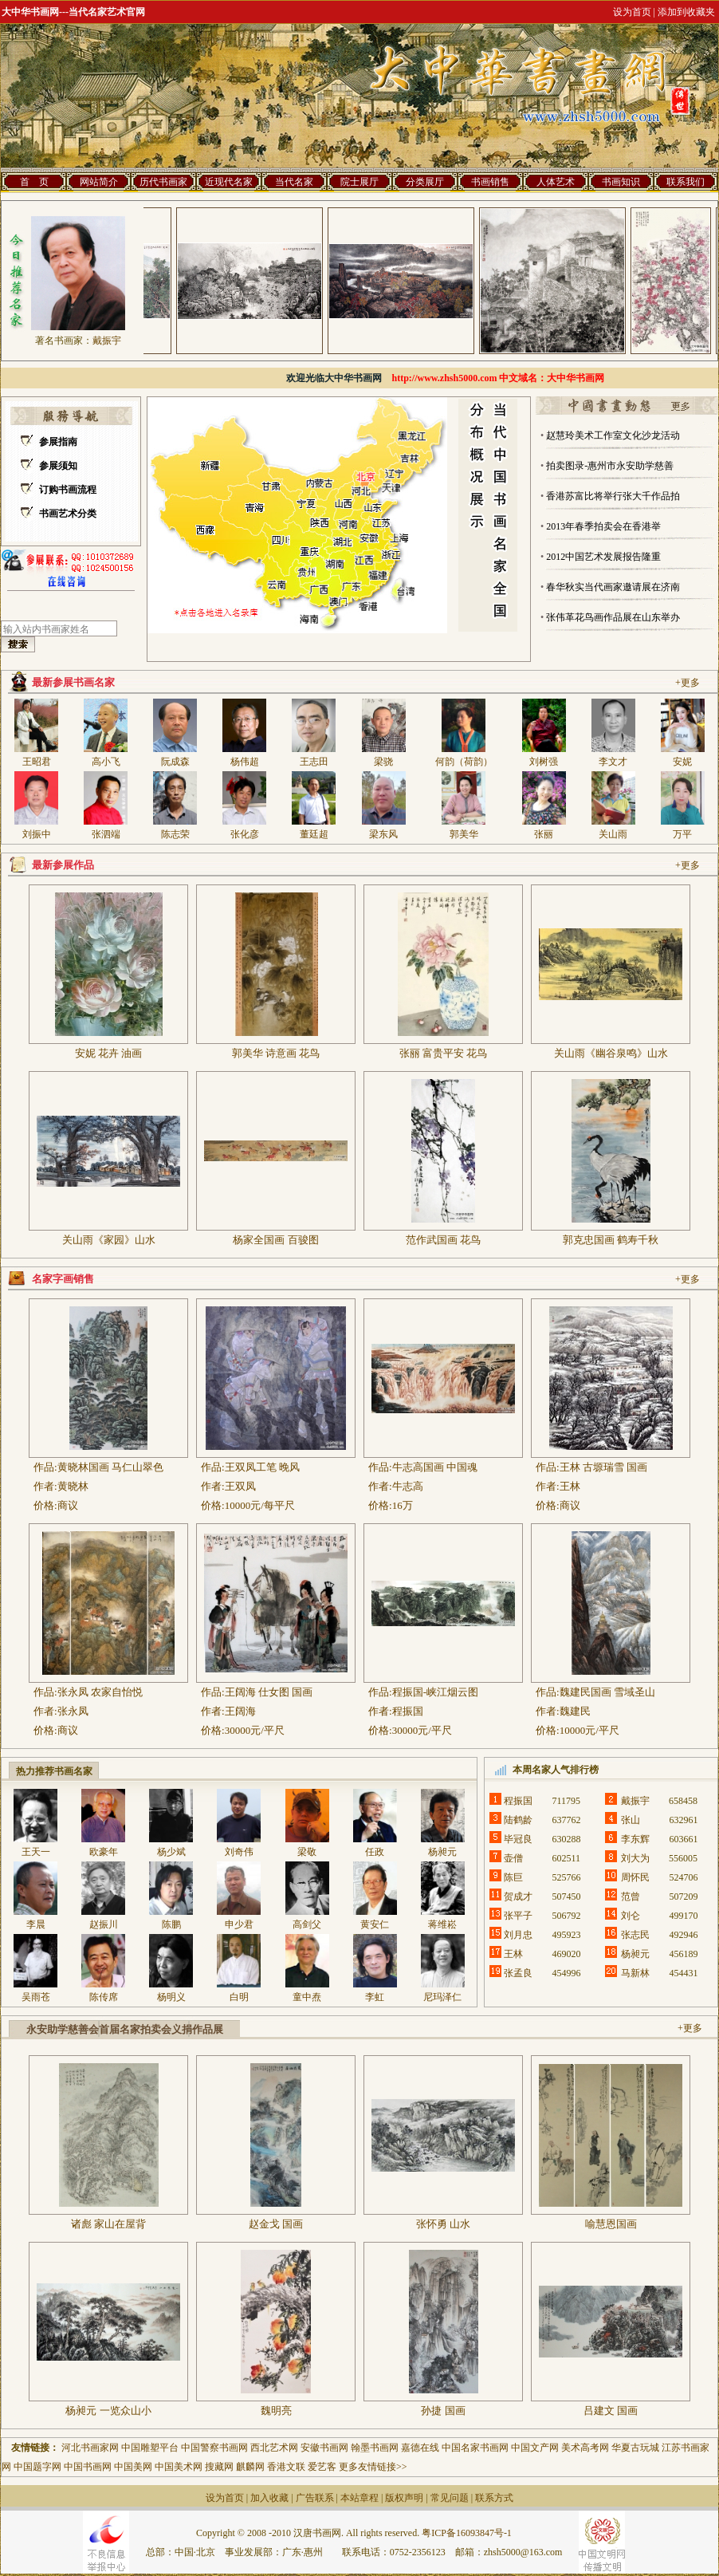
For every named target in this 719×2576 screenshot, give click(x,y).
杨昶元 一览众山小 (108, 2410)
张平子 (518, 1915)
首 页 (34, 181)
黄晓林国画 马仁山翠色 (110, 1467)
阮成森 (175, 761)
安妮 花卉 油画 (109, 1053)
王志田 (314, 761)
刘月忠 (518, 1934)
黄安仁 (374, 1924)
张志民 (635, 1934)
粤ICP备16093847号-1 (467, 2533)
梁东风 (383, 834)
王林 (570, 1486)
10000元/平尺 (589, 1730)
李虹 (374, 1997)
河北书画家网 (90, 2447)
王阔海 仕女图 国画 (269, 1692)
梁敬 (306, 1851)
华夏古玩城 (635, 2447)
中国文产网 (535, 2447)
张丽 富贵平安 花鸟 (443, 1053)
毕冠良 (518, 1839)
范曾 (635, 1896)
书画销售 (490, 181)
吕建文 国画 (610, 2410)
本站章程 (359, 2497)
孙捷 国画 (443, 2410)
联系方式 (494, 2497)
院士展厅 (359, 181)
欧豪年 (103, 1851)
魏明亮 (276, 2410)
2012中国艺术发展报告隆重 (603, 556)
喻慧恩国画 (611, 2224)
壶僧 (518, 1858)
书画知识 (621, 181)
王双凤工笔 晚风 (262, 1467)
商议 (67, 1505)
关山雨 (613, 834)
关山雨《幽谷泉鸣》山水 (611, 1053)
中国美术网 (178, 2466)
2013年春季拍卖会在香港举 (603, 526)
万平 (682, 834)
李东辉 (635, 1839)
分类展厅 (425, 181)
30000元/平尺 (255, 1730)
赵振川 (103, 1924)
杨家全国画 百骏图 (275, 1240)
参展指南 (58, 441)
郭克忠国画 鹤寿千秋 (610, 1240)
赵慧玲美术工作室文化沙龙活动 (613, 435)
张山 (635, 1820)
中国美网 (133, 2466)
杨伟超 (244, 761)
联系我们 (685, 181)
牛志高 (407, 1486)
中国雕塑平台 (150, 2447)
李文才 (613, 761)
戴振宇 (106, 340)
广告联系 (315, 2497)
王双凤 (240, 1486)
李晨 (35, 1924)
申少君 (239, 1924)
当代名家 (294, 181)
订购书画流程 (67, 489)
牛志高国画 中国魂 (434, 1467)
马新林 (635, 1973)
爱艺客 (322, 2466)
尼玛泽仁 (442, 1997)
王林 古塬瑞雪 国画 (604, 1467)
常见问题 (449, 2497)
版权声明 (404, 2497)
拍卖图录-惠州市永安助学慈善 (610, 465)
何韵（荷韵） (464, 761)
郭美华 (464, 834)
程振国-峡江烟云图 (435, 1692)
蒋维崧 (442, 1924)
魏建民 (575, 1711)
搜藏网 (219, 2466)
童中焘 (307, 1997)
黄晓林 (72, 1486)
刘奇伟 (239, 1851)
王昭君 (36, 761)
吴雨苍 (36, 1997)
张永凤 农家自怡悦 (100, 1692)
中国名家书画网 (475, 2447)
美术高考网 (585, 2447)
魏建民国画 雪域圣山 (607, 1692)
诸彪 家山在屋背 (108, 2224)
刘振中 (36, 834)
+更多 (687, 682)
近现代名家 (229, 181)
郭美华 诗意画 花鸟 (276, 1053)
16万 (402, 1505)
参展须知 (58, 465)
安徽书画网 (324, 2447)
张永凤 (72, 1711)
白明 (239, 1997)
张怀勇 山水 (443, 2224)
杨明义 (171, 1997)
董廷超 (314, 834)
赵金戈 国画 (276, 2224)
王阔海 (240, 1711)
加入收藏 (269, 2497)
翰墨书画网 (375, 2447)
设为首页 (225, 2497)
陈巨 (518, 1877)
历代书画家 (163, 181)
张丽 (543, 834)
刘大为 (635, 1858)
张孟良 (518, 1973)
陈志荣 (175, 834)
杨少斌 (171, 1851)
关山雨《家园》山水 (108, 1240)
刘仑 (635, 1915)
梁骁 (383, 761)
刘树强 (543, 761)
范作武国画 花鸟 (443, 1240)
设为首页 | (634, 12)
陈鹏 (171, 1924)
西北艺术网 (274, 2447)
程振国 (407, 1711)
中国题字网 (37, 2466)
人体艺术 (555, 181)
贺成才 (518, 1896)
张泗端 (106, 834)
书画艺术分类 (67, 513)
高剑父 (307, 1924)
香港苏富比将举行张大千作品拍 (613, 496)
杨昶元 (442, 1851)
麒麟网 (250, 2466)
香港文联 (286, 2466)
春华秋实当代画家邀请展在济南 (613, 587)
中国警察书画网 (215, 2447)
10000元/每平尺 (260, 1505)
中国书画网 (88, 2466)
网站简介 (99, 181)
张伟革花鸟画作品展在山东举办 (613, 617)
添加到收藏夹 (686, 12)
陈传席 (103, 1997)
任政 (379, 1851)
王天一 (36, 1851)
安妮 (682, 761)
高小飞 (106, 761)
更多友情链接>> (373, 2466)
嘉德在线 (420, 2447)
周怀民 (635, 1877)
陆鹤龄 (518, 1820)
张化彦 (244, 834)
